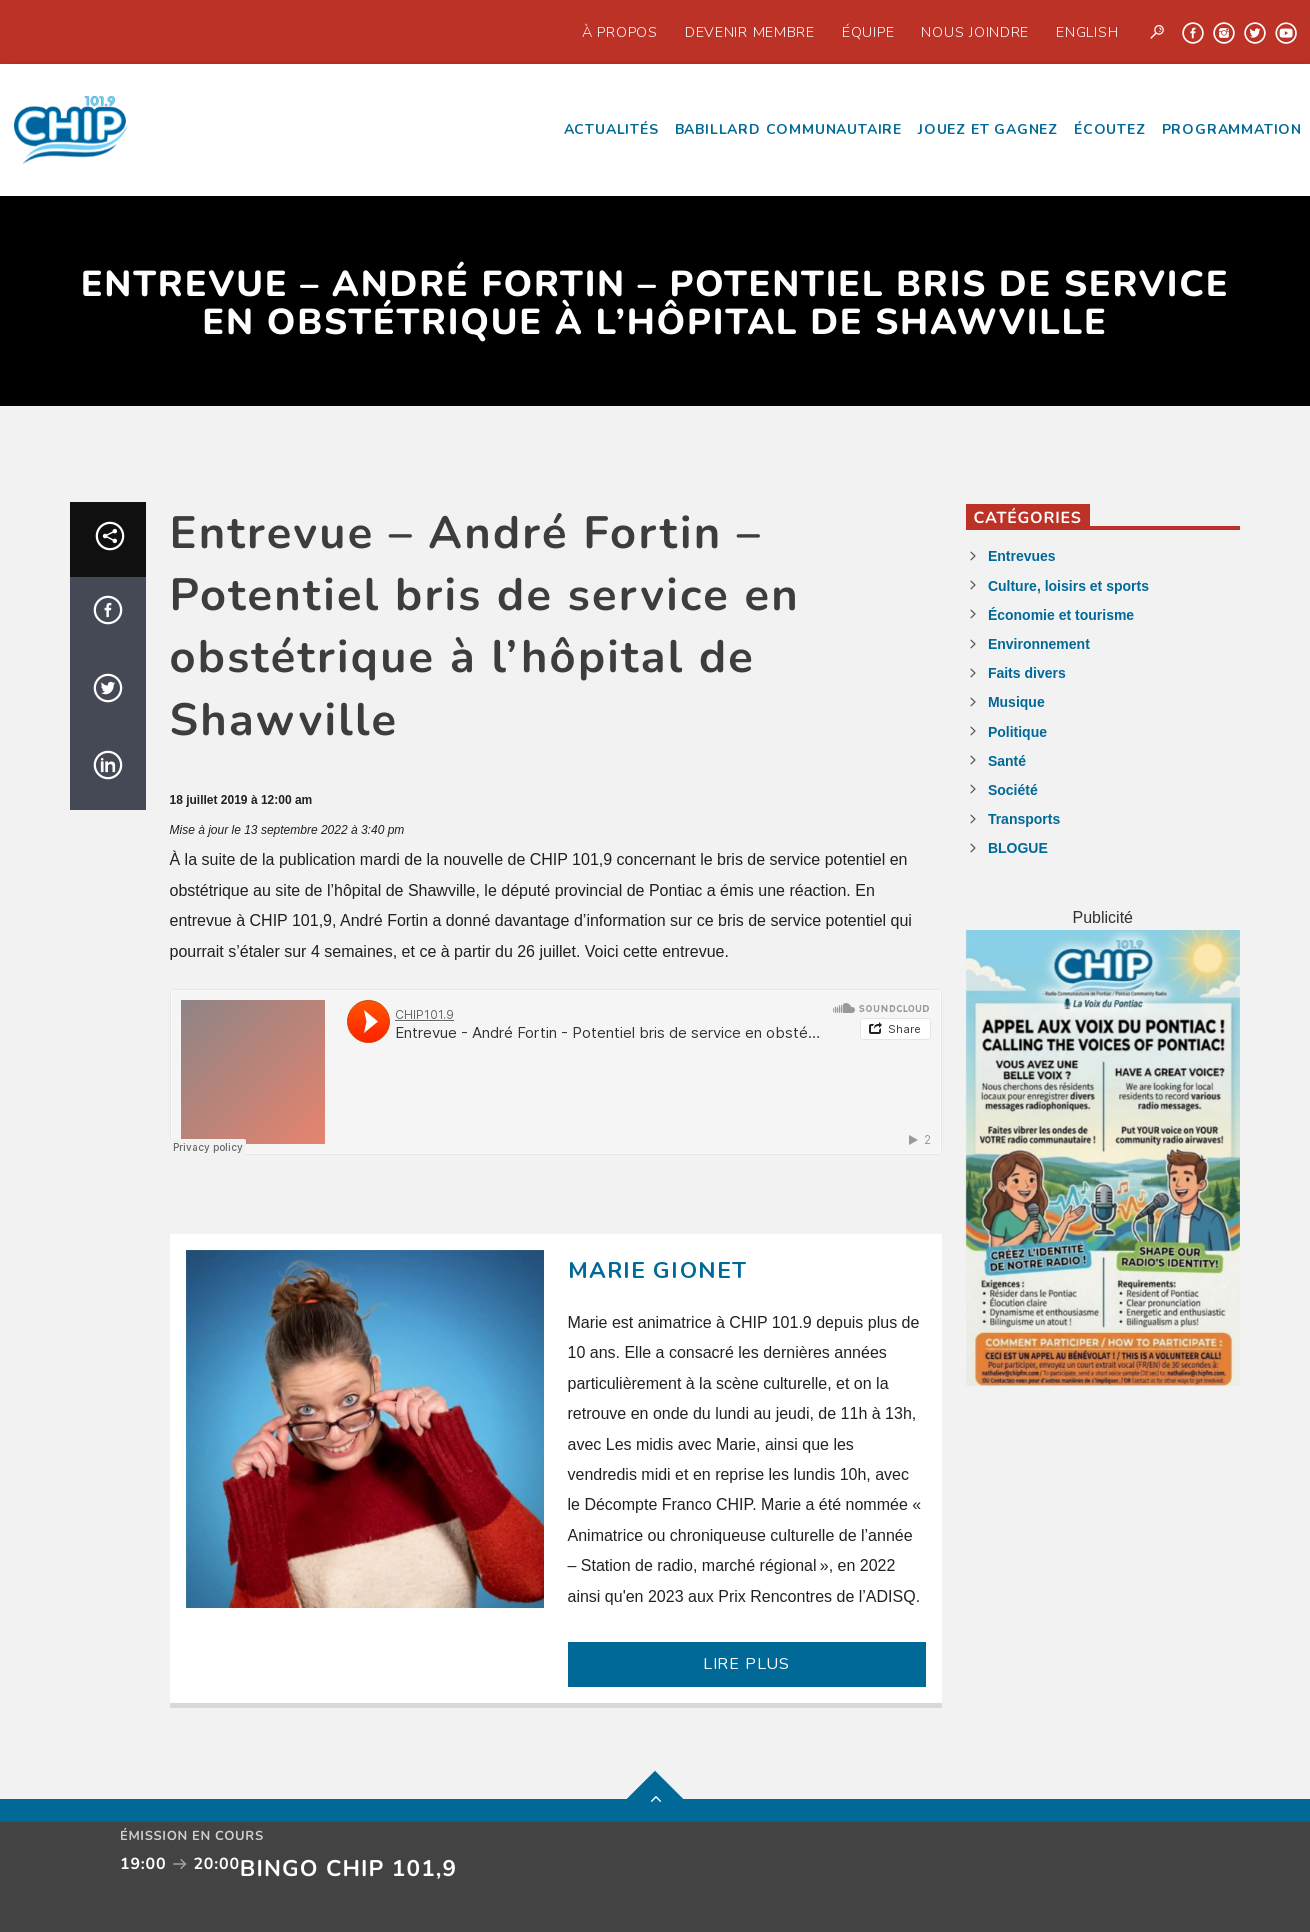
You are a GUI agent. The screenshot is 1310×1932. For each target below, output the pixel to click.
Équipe (868, 32)
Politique (1017, 732)
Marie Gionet (658, 1270)
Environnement (1039, 644)
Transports (1024, 819)
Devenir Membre (750, 32)
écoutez (1110, 129)
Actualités (611, 129)
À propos (620, 32)
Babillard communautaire (788, 129)
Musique (1016, 702)
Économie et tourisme (1061, 615)
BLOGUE (1018, 848)
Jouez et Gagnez (988, 129)
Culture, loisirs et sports (1068, 586)
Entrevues (1022, 556)
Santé (1007, 761)
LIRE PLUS (746, 1664)
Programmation (1232, 129)
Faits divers (1027, 673)
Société (1013, 790)
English (1087, 32)
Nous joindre (975, 32)
